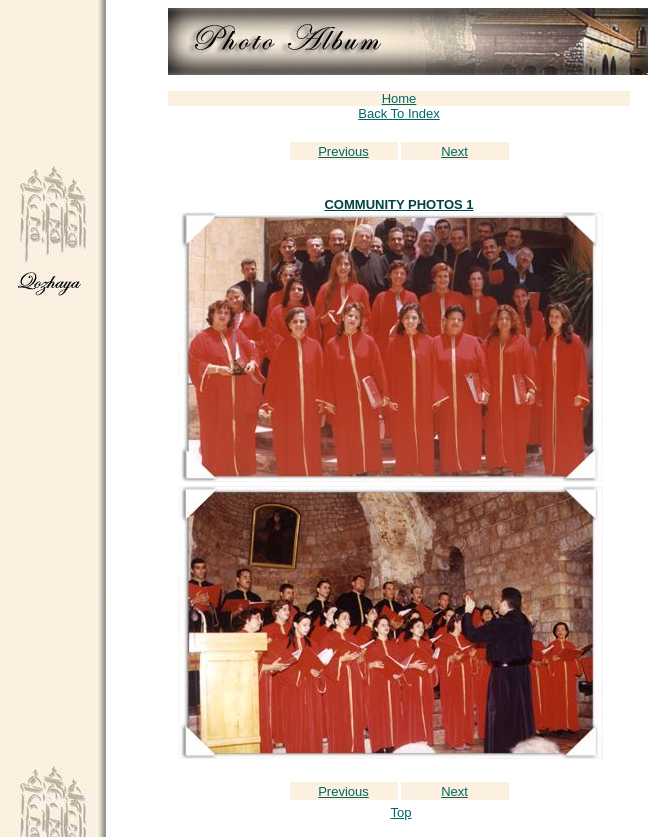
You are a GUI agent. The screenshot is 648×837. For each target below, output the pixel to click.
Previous (343, 151)
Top (401, 812)
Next (454, 151)
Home (399, 98)
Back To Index (398, 113)
